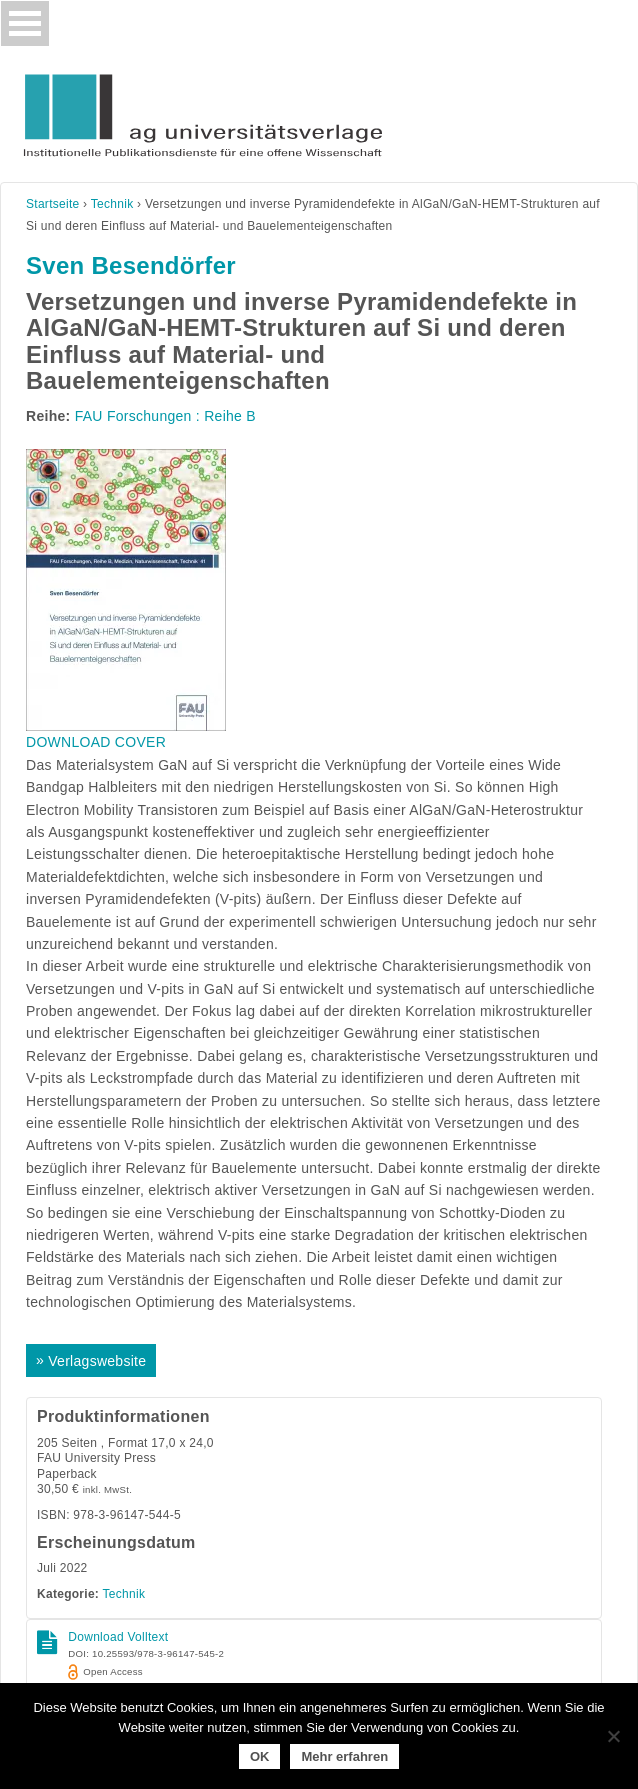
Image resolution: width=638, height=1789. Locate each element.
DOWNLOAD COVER (96, 742)
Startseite (53, 204)
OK (260, 1756)
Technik (112, 204)
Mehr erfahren (344, 1756)
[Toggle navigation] (25, 23)
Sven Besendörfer (131, 265)
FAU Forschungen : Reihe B (165, 416)
